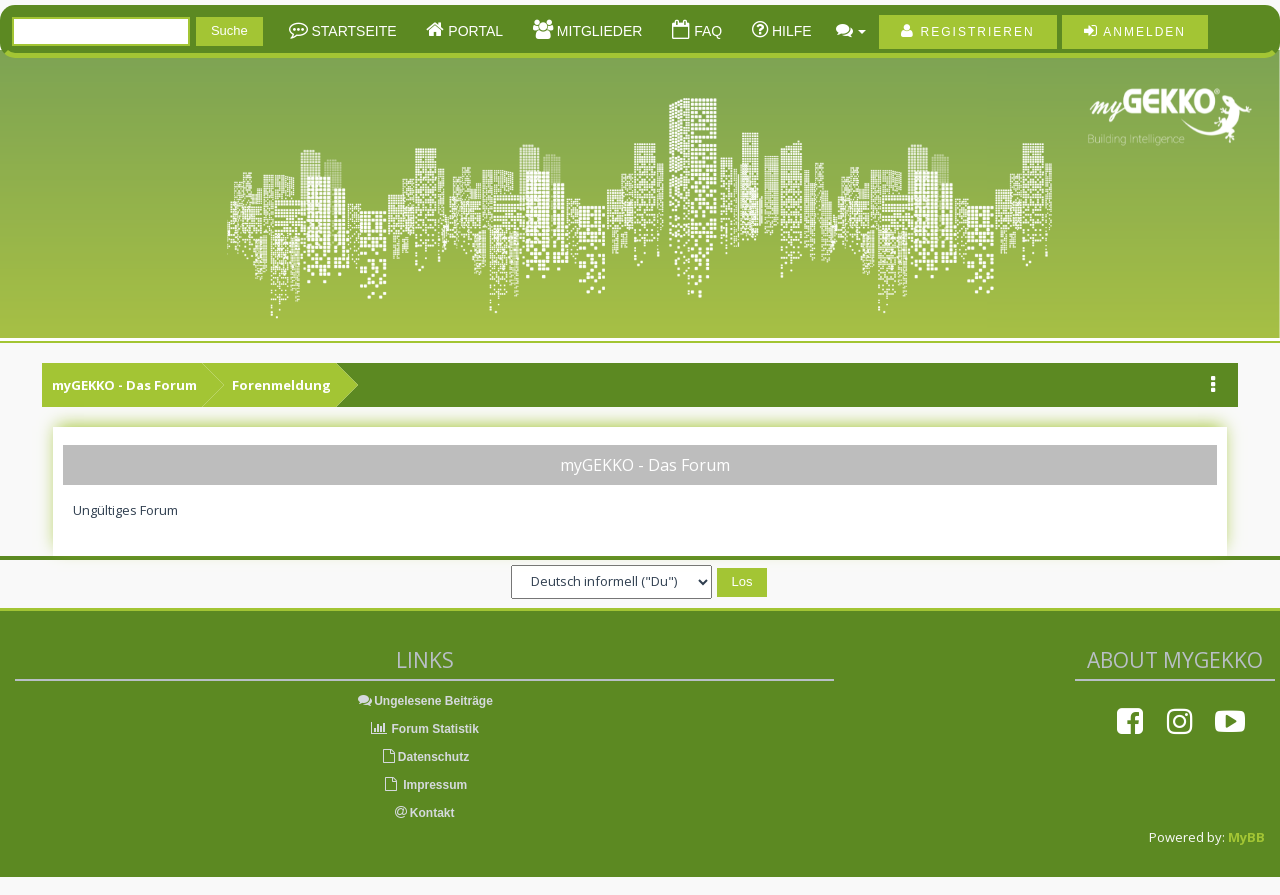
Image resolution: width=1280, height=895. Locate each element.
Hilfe (790, 31)
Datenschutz (424, 757)
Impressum (424, 785)
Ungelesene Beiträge (424, 701)
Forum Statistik (424, 729)
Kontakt (425, 813)
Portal (473, 31)
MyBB (1246, 837)
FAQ (706, 31)
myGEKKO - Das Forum (124, 385)
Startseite (352, 31)
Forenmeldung (281, 385)
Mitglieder (597, 31)
